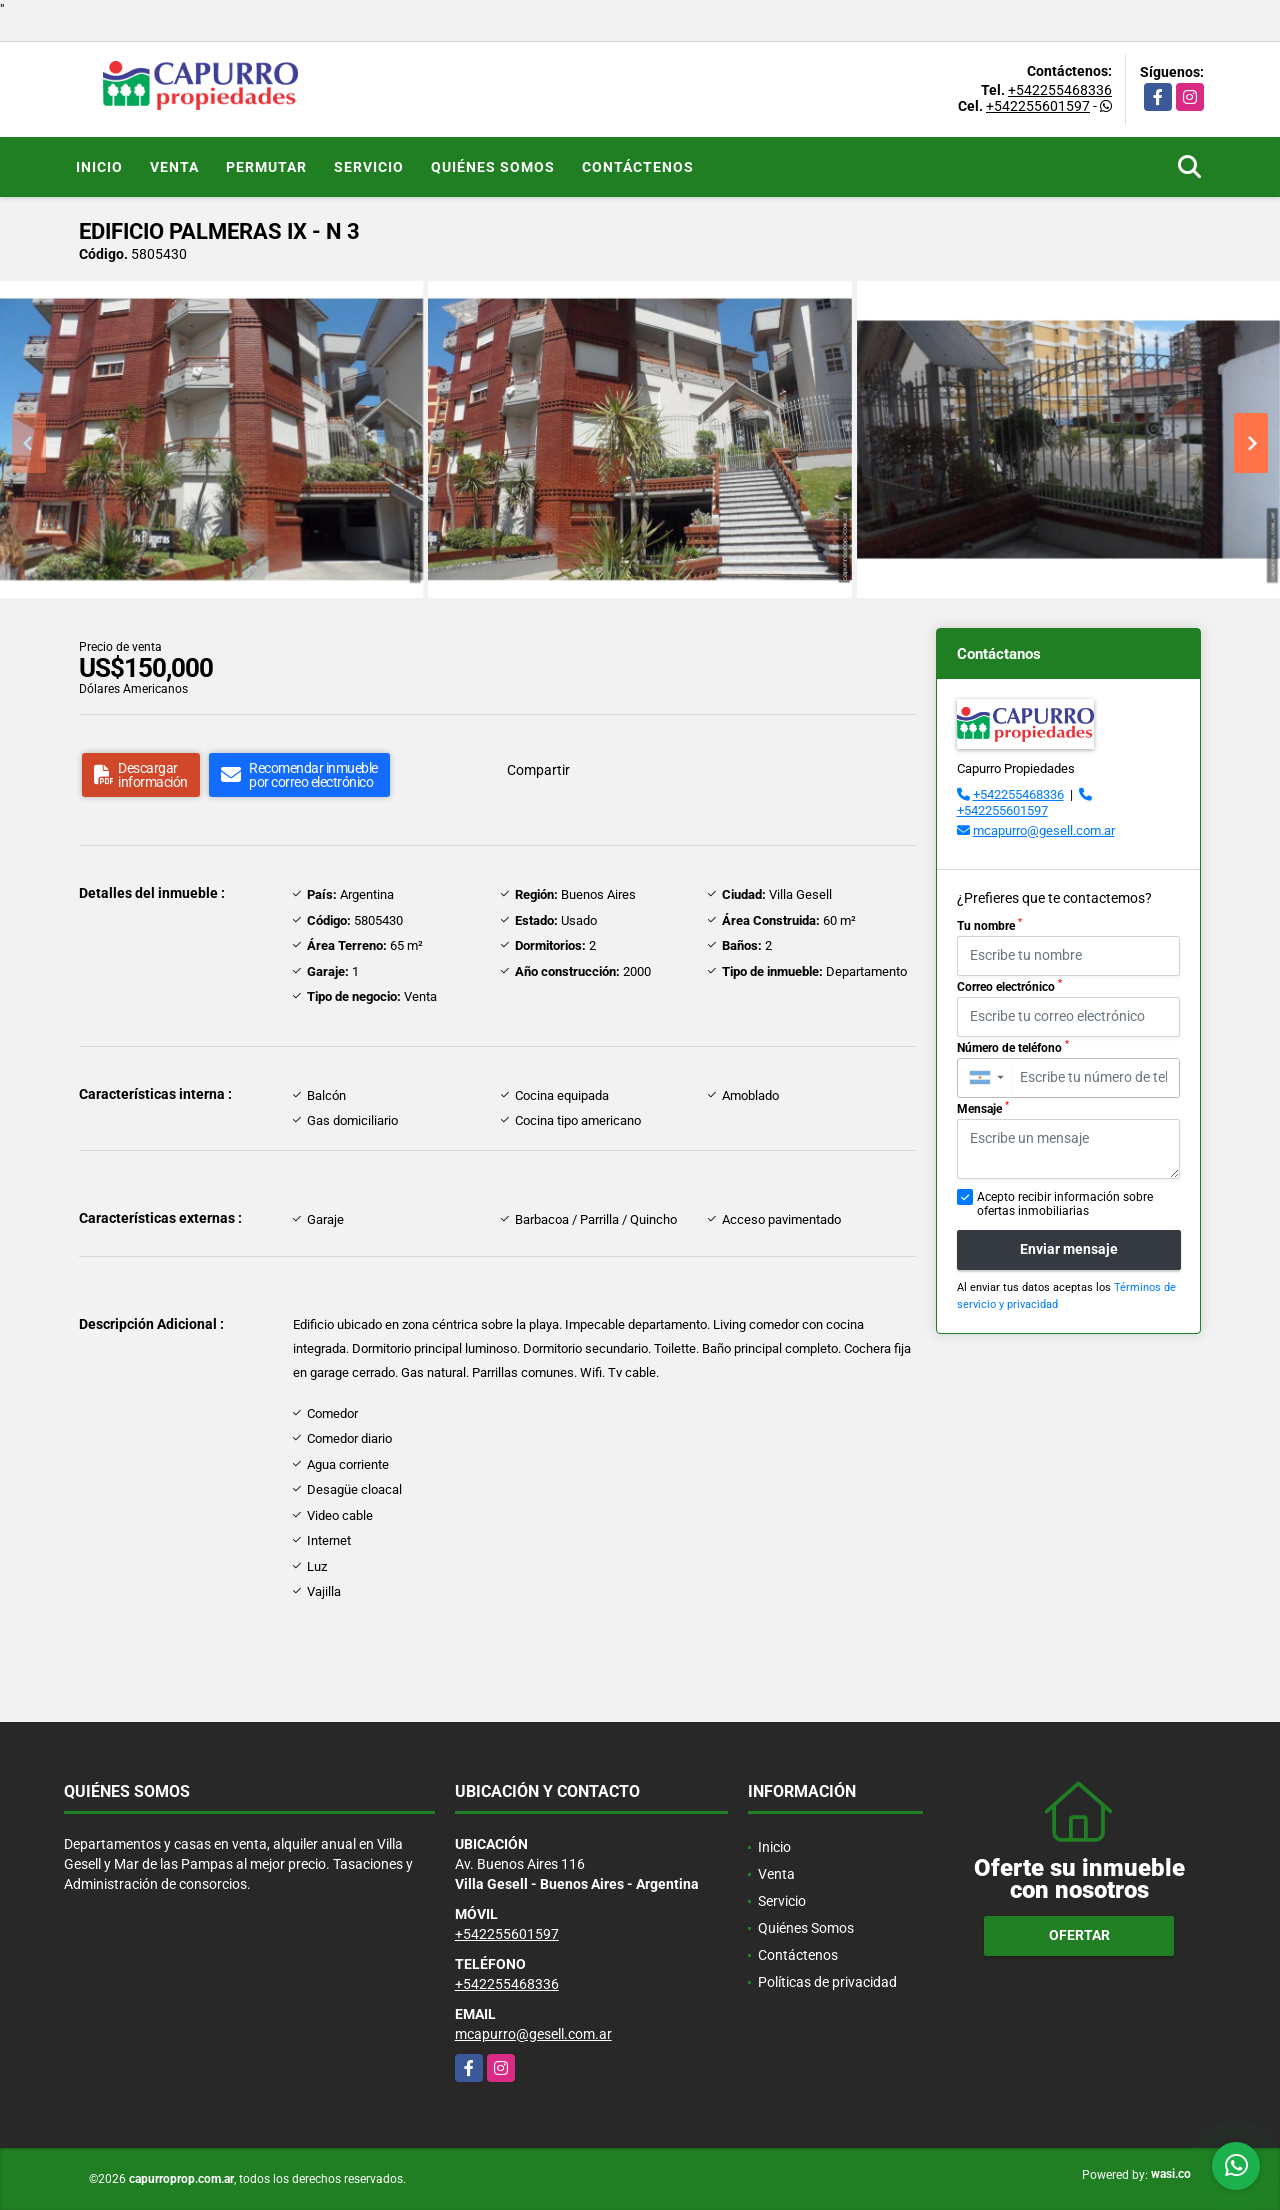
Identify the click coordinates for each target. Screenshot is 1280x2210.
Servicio (369, 167)
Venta (174, 167)
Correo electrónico (1009, 986)
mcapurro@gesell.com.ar (1044, 830)
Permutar (266, 167)
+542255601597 (1038, 106)
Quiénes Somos (493, 167)
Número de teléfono (1013, 1047)
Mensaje (983, 1108)
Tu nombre (989, 925)
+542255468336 (1060, 90)
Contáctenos (638, 167)
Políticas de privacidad (827, 1982)
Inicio (99, 167)
